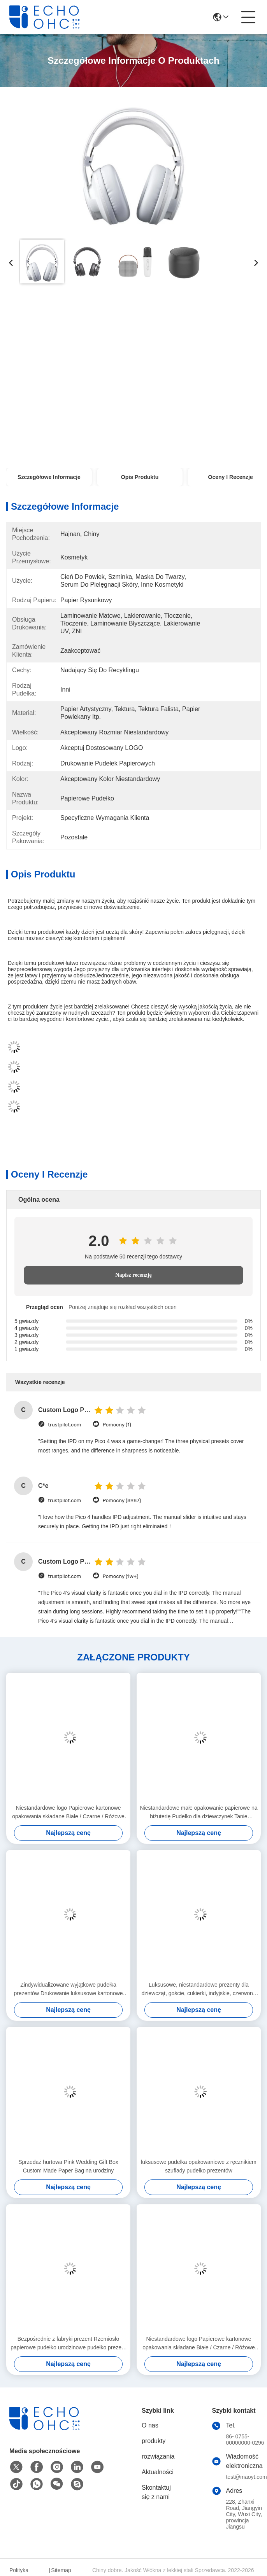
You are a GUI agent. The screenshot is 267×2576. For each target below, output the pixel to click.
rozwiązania (158, 2456)
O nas (150, 2425)
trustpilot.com (64, 1425)
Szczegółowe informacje (49, 477)
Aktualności (158, 2472)
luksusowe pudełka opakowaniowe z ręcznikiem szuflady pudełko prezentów (198, 2166)
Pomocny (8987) (121, 1500)
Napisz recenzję (133, 1275)
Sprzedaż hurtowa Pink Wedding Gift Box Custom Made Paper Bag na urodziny (68, 2166)
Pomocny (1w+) (120, 1576)
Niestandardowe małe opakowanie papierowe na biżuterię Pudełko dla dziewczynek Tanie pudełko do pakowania (199, 1813)
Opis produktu (139, 477)
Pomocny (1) (116, 1425)
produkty (153, 2441)
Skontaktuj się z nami (156, 2492)
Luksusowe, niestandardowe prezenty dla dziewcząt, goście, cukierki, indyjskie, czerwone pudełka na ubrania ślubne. (198, 1990)
